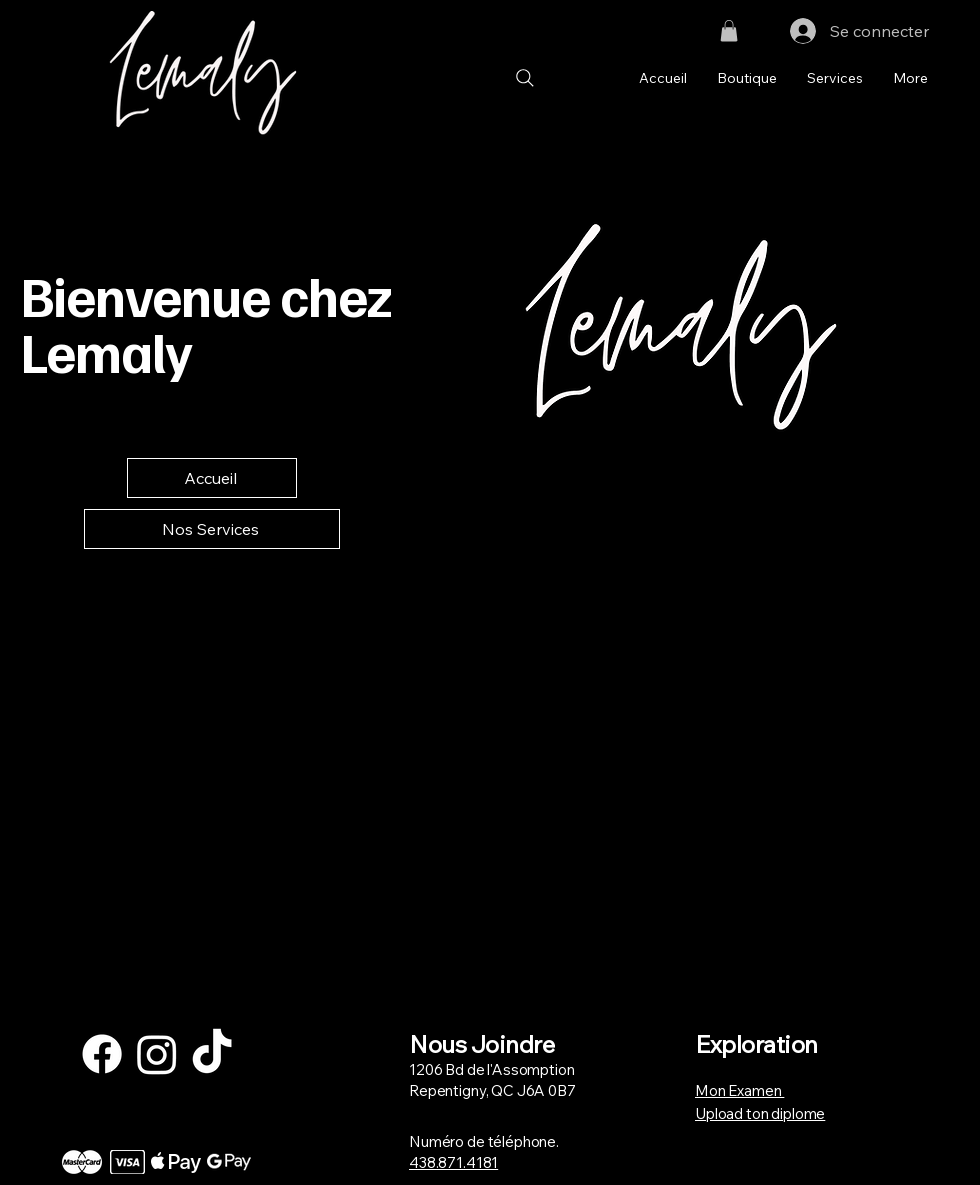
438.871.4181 (453, 1162)
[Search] (525, 78)
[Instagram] (157, 1054)
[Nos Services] (212, 529)
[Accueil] (212, 478)
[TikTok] (212, 1054)
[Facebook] (102, 1054)
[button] (729, 31)
